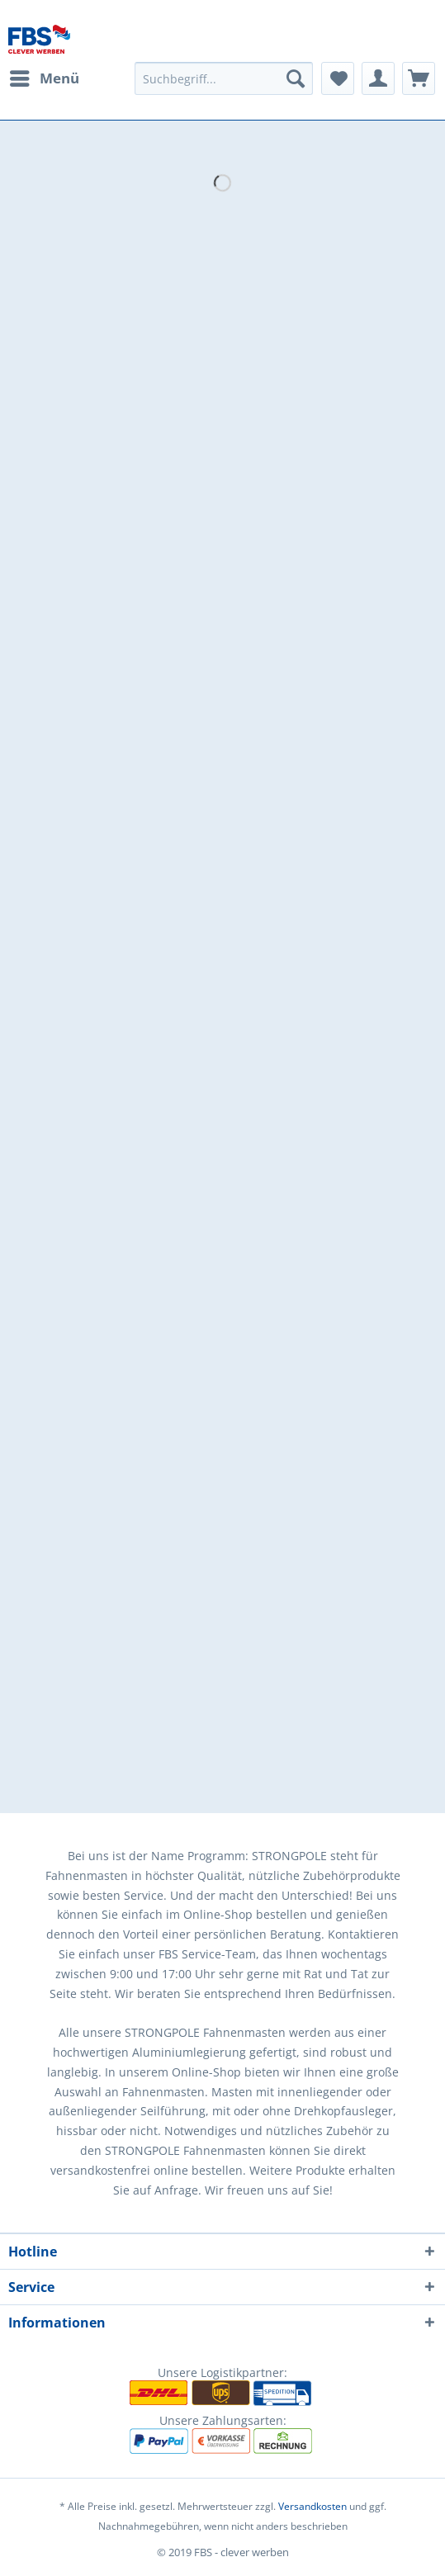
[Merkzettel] (337, 78)
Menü (44, 76)
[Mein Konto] (378, 78)
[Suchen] (295, 78)
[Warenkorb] (418, 78)
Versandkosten (312, 2506)
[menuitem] (44, 78)
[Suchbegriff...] (224, 78)
